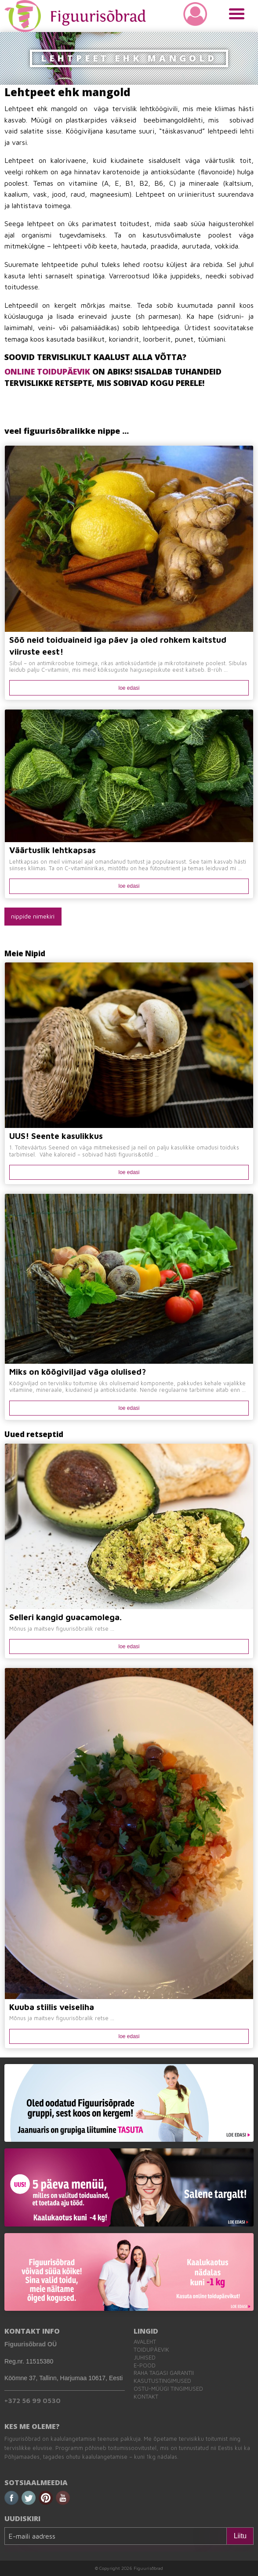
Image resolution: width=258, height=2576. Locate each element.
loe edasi (128, 688)
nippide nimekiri (33, 916)
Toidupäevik (151, 2349)
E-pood (145, 2365)
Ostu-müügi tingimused (168, 2388)
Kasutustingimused (162, 2381)
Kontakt (146, 2396)
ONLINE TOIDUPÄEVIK (47, 371)
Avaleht (145, 2341)
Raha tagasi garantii (164, 2373)
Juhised (145, 2357)
